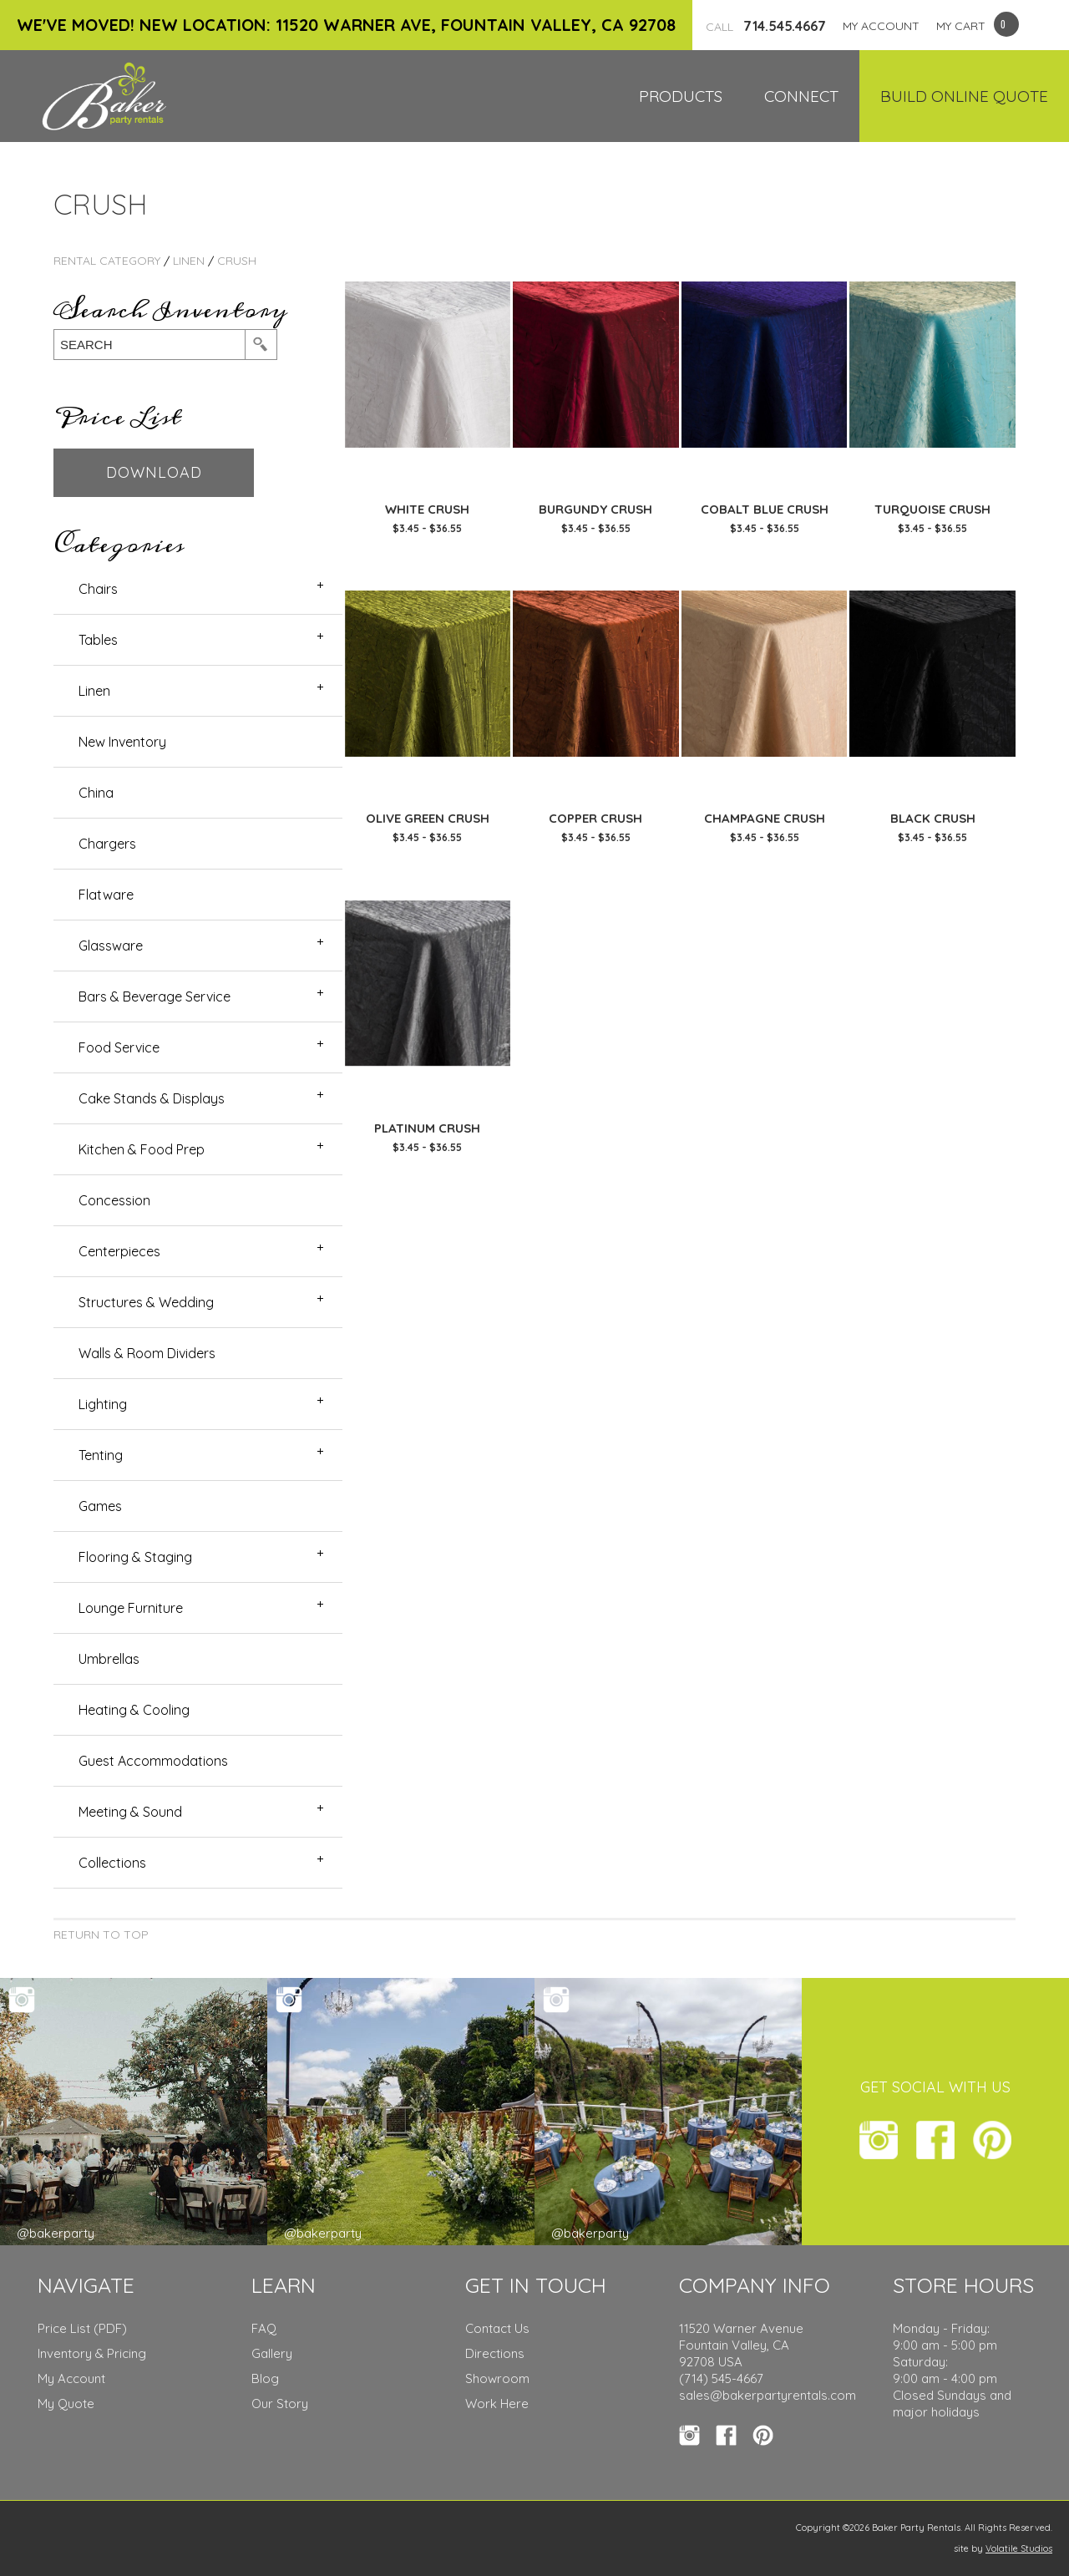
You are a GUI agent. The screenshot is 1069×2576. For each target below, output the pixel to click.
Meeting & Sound (130, 1811)
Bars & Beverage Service (155, 996)
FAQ (263, 2328)
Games (100, 1506)
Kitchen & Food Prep (142, 1149)
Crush (236, 260)
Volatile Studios (1018, 2548)
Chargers (107, 843)
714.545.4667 (766, 26)
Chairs (98, 589)
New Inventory (122, 741)
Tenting (101, 1455)
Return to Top (101, 1934)
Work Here (497, 2403)
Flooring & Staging (135, 1557)
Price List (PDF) (82, 2328)
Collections (112, 1862)
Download (154, 472)
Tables (98, 639)
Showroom (497, 2378)
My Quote (66, 2403)
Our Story (279, 2403)
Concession (114, 1200)
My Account (71, 2378)
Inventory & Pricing (92, 2353)
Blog (265, 2378)
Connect (801, 96)
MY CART (960, 25)
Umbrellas (109, 1659)
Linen (189, 260)
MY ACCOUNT (881, 25)
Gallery (271, 2353)
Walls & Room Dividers (147, 1353)
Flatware (106, 894)
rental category (106, 260)
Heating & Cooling (134, 1709)
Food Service (119, 1047)
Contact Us (497, 2328)
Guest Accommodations (153, 1760)
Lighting (103, 1404)
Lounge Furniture (131, 1608)
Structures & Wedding (146, 1302)
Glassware (111, 945)
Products (680, 96)
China (96, 792)
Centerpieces (119, 1251)
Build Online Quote (964, 96)
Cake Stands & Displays (152, 1098)
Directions (494, 2353)
